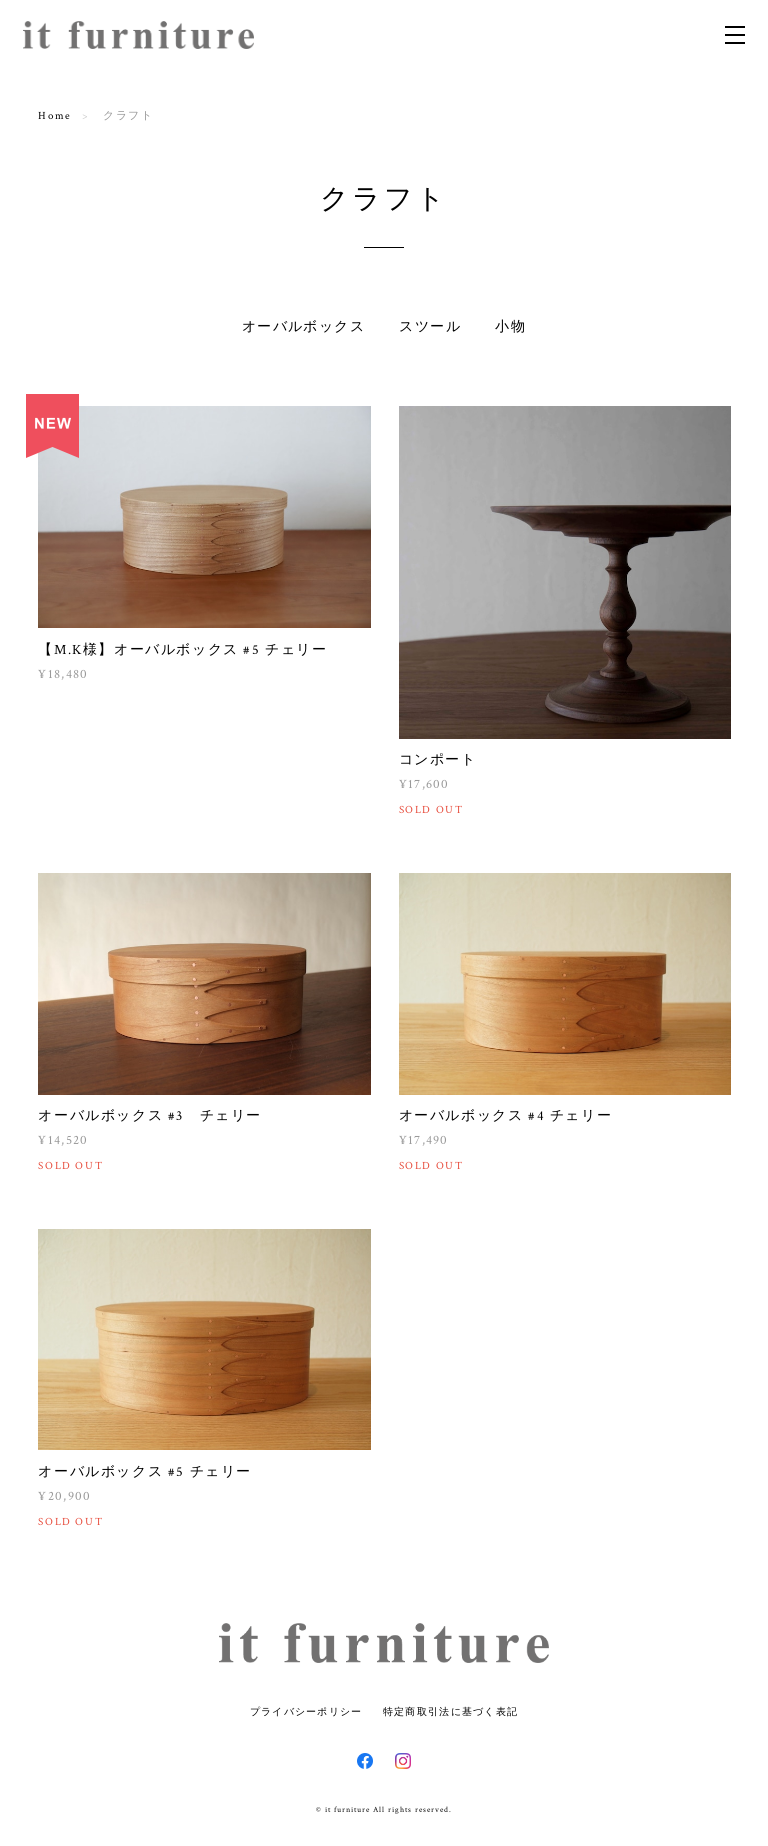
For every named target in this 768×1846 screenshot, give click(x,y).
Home (54, 116)
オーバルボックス (303, 327)
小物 (510, 327)
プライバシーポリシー (306, 1711)
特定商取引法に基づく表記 (450, 1711)
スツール (430, 327)
